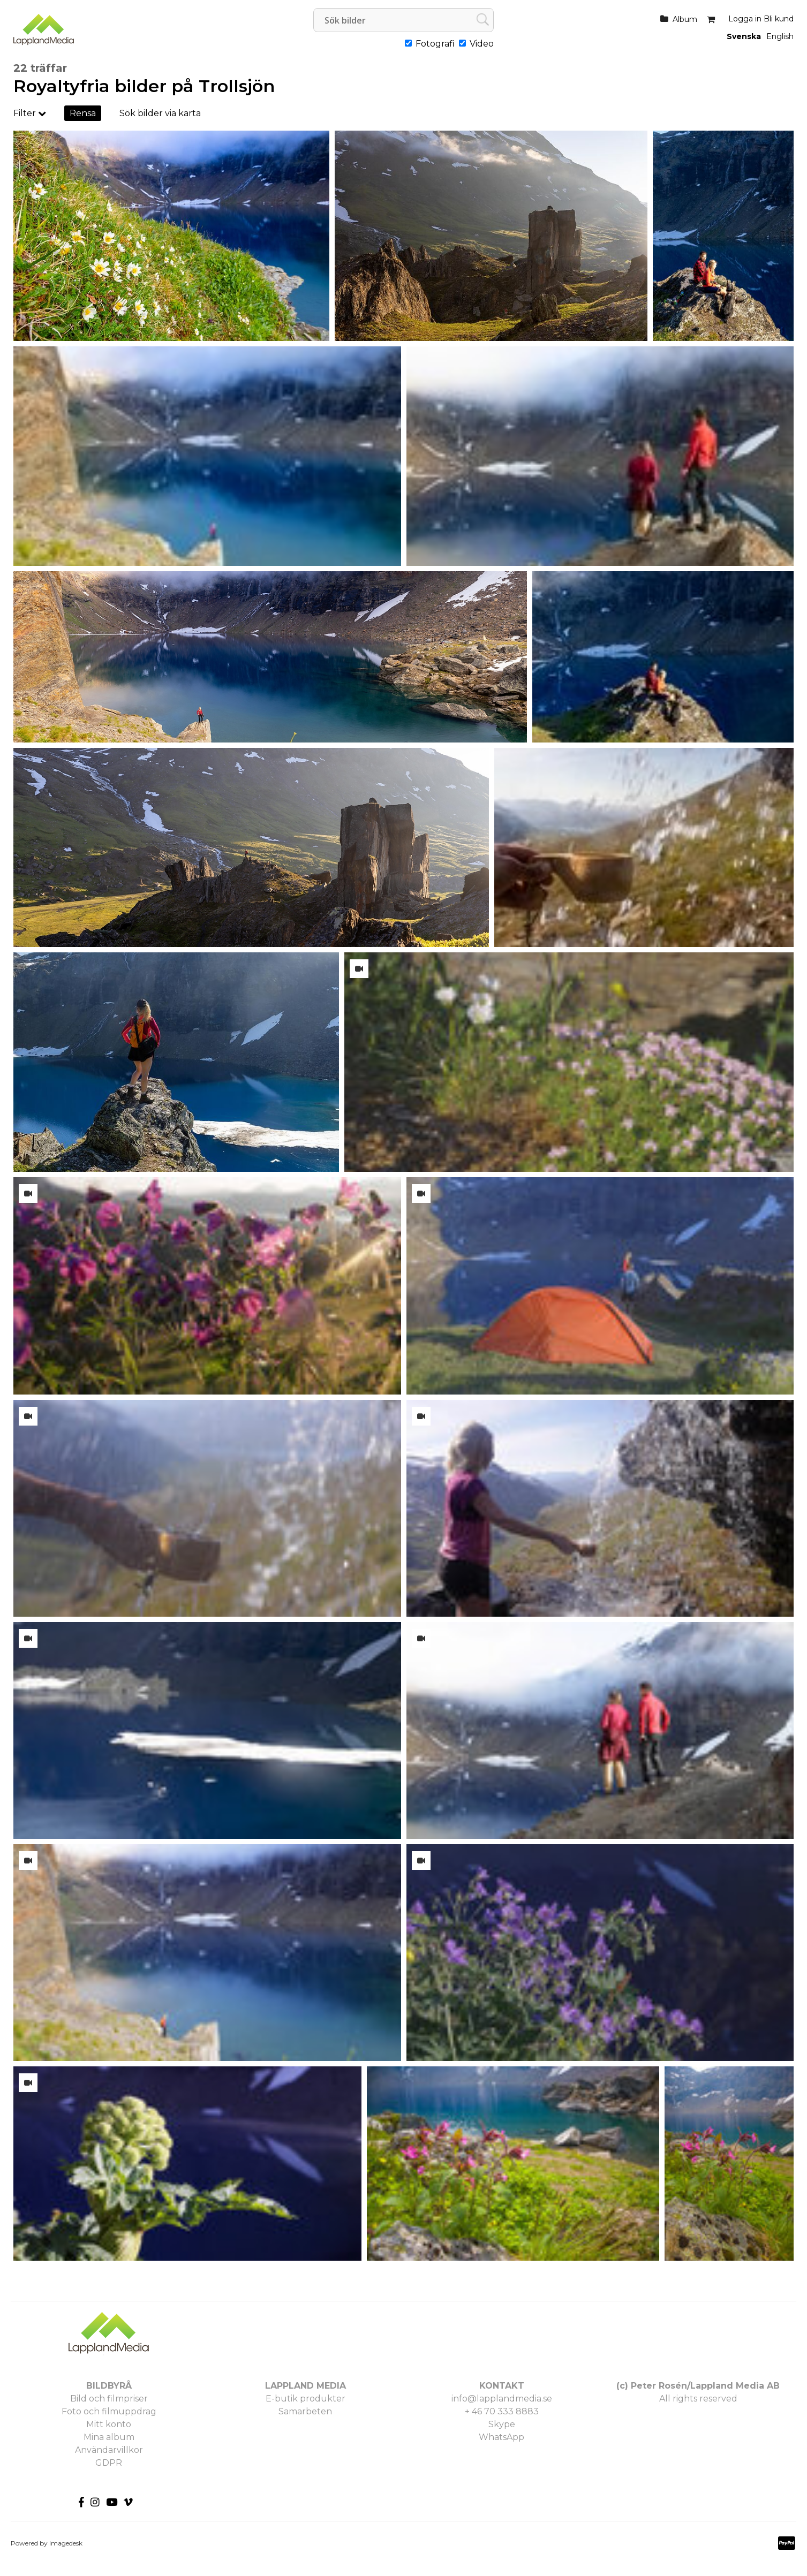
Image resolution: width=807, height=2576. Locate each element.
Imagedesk (65, 2543)
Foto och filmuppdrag (109, 2411)
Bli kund (779, 19)
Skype (501, 2424)
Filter (29, 113)
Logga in (744, 19)
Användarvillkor (109, 2450)
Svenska (744, 36)
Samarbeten (305, 2411)
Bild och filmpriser (109, 2398)
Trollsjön (237, 86)
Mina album (109, 2437)
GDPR (108, 2463)
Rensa (83, 113)
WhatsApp (501, 2437)
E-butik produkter (305, 2398)
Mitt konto (108, 2424)
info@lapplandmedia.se (501, 2398)
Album (685, 19)
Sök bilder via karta (160, 113)
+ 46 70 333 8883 (502, 2411)
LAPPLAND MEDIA (305, 2386)
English (780, 36)
